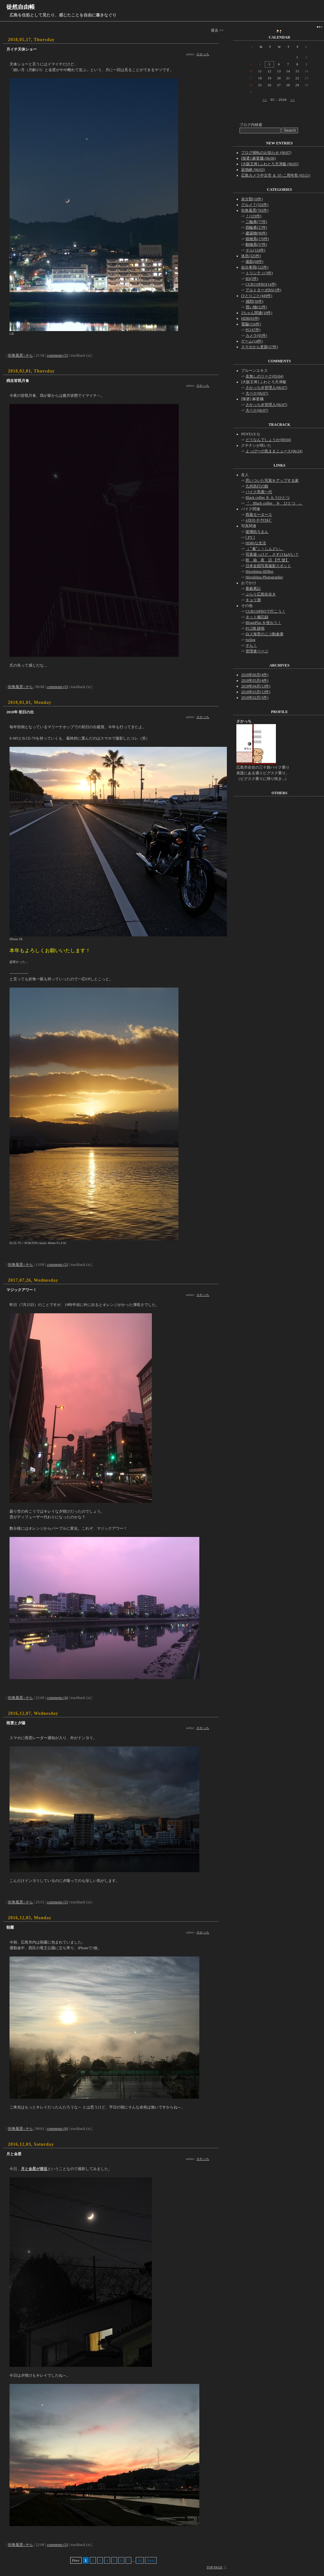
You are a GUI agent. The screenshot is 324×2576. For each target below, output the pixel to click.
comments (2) (57, 355)
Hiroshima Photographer (264, 577)
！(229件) (253, 216)
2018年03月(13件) (255, 692)
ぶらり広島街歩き (261, 594)
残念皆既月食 (17, 380)
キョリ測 (253, 600)
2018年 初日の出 (20, 712)
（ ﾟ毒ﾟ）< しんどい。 (265, 549)
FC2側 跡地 (255, 628)
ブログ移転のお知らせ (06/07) (266, 152)
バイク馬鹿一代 (259, 492)
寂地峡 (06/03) (253, 169)
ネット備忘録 (257, 617)
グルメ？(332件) (254, 205)
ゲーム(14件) (252, 341)
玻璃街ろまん (257, 531)
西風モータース (259, 514)
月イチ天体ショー (21, 49)
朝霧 (10, 1927)
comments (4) (57, 1698)
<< (264, 99)
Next (151, 2560)
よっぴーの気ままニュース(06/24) (274, 451)
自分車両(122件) (254, 267)
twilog (250, 640)
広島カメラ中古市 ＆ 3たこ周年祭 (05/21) (275, 175)
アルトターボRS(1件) (263, 290)
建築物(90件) (256, 233)
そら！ (251, 645)
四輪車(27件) (256, 227)
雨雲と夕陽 (15, 1723)
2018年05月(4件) (254, 680)
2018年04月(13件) (255, 686)
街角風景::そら (20, 355)
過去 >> (217, 30)
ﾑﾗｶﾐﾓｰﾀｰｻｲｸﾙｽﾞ (259, 520)
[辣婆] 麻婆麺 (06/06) (258, 158)
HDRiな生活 (256, 543)
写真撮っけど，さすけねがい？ (272, 554)
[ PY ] (250, 537)
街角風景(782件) (254, 210)
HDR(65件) (250, 318)
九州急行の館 (257, 486)
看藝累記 (253, 588)
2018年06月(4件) (254, 675)
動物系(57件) (256, 244)
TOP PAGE (214, 2567)
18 (140, 2560)
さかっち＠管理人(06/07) (266, 387)
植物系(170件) (257, 239)
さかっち (202, 54)
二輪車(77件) (256, 222)
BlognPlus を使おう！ (263, 622)
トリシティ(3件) (259, 273)
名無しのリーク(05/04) (264, 376)
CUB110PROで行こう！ (265, 611)
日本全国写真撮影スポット (268, 566)
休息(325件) (251, 256)
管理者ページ (257, 651)
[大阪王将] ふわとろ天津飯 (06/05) (269, 164)
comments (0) (57, 2128)
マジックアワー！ (21, 1290)
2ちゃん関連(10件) (256, 313)
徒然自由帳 (20, 7)
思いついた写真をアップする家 (272, 480)
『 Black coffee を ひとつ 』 (274, 503)
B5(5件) (252, 278)
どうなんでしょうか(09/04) (268, 440)
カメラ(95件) (256, 335)
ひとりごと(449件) (256, 295)
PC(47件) (253, 330)
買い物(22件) (256, 307)
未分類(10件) (252, 199)
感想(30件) (254, 301)
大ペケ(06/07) (257, 393)
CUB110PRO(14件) (261, 284)
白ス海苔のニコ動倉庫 (265, 634)
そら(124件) (255, 250)
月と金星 (14, 2154)
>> (292, 99)
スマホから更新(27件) (259, 347)
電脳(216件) (251, 324)
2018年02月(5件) (254, 697)
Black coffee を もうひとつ (268, 497)
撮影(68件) (254, 261)
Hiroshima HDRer (259, 571)
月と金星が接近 (34, 2169)
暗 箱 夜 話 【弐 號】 (267, 560)
